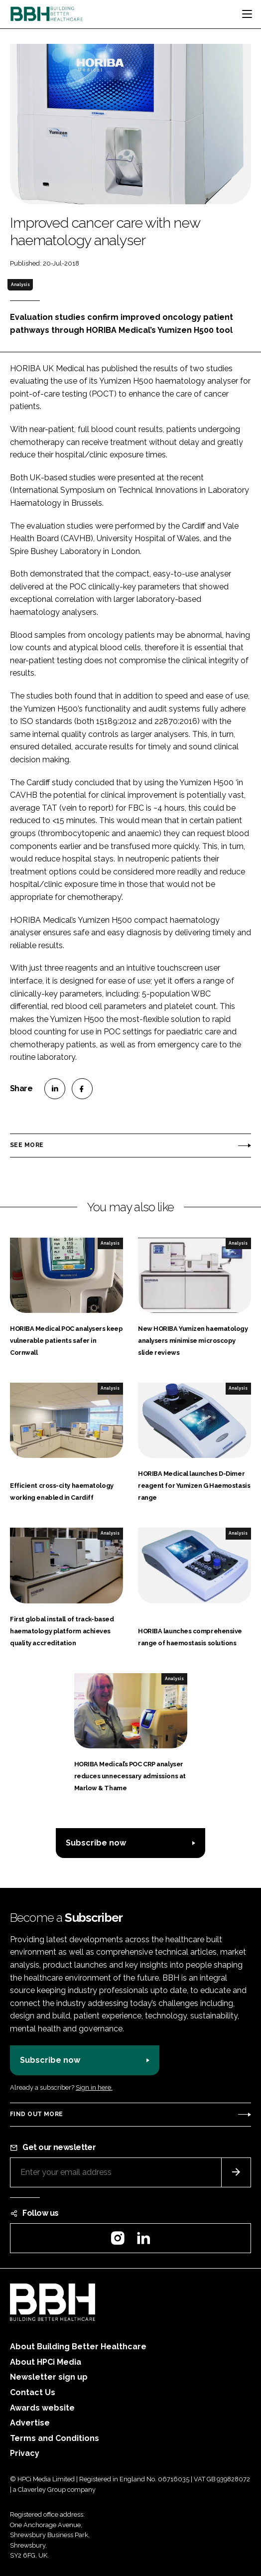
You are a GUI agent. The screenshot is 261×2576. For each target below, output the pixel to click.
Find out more (36, 2114)
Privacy (24, 2453)
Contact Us (32, 2392)
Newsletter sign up (49, 2377)
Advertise (30, 2423)
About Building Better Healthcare (78, 2346)
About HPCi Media (45, 2362)
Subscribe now (96, 1843)
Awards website (42, 2408)
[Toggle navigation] (247, 13)
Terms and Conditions (54, 2438)
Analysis (20, 284)
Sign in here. (94, 2087)
